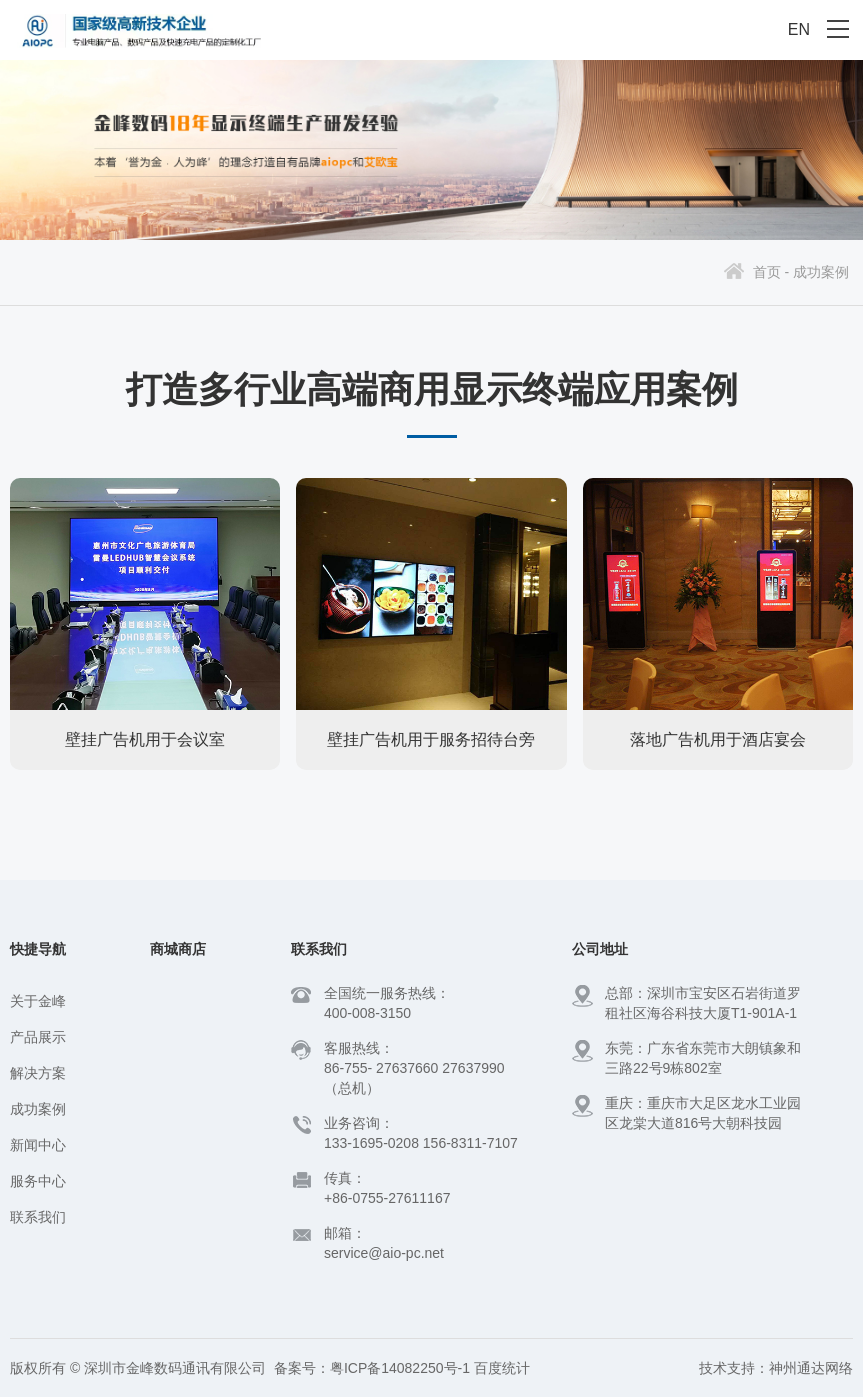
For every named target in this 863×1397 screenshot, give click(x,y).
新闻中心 (38, 1145)
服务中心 (38, 1181)
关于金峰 (38, 1001)
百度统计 (502, 1368)
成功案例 (821, 272)
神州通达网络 (811, 1368)
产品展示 (38, 1037)
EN (799, 29)
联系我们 (38, 1217)
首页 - (771, 272)
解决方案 (38, 1073)
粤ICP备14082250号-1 (400, 1368)
